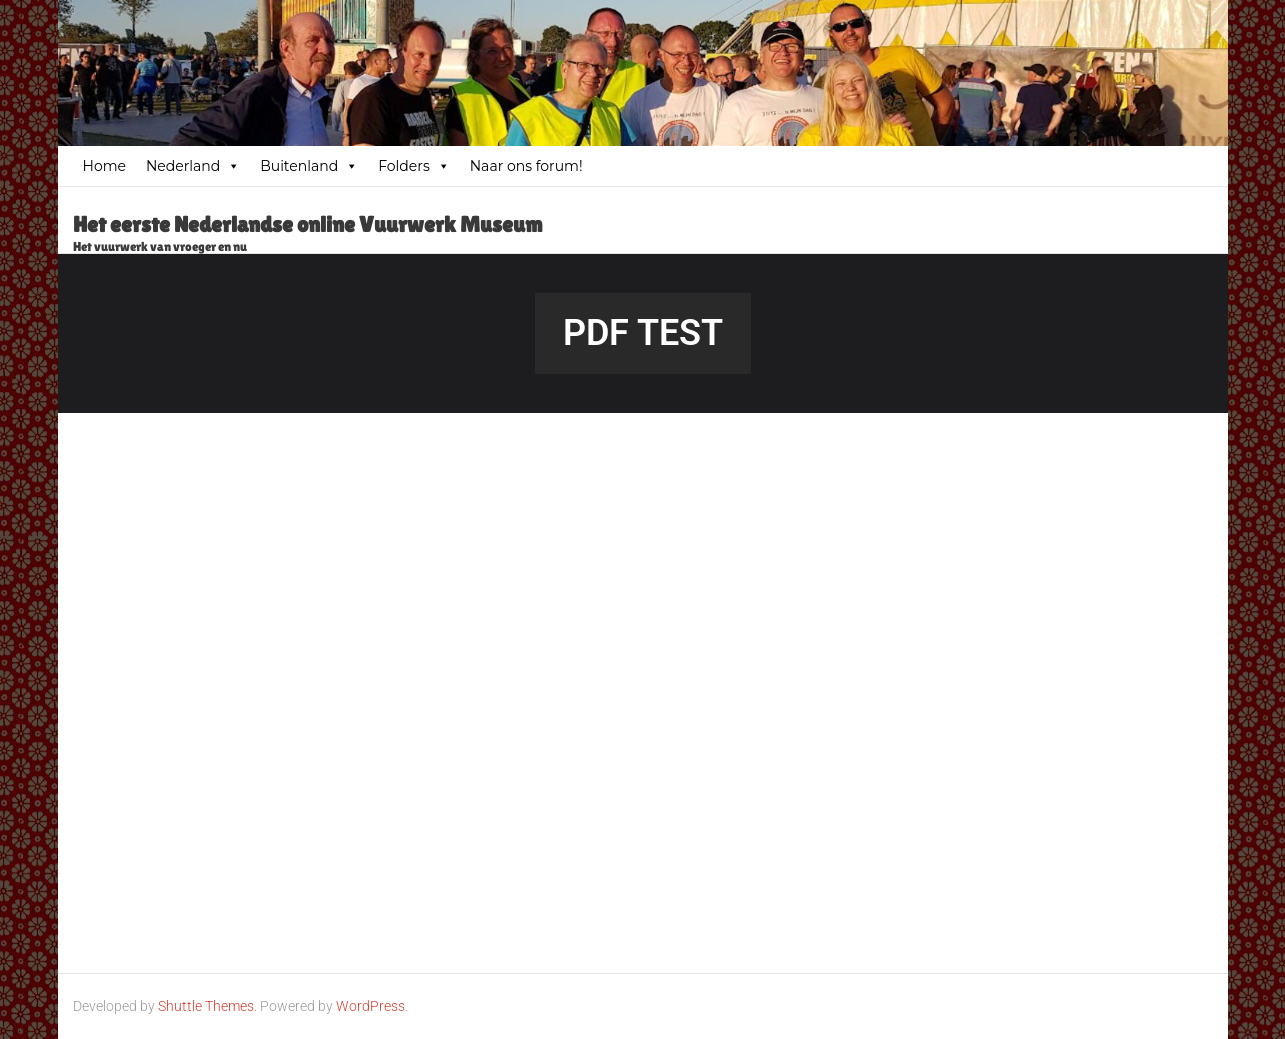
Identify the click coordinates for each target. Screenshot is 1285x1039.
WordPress (370, 1006)
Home (104, 166)
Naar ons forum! (526, 166)
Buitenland (309, 166)
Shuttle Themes (206, 1006)
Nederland (193, 166)
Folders (414, 166)
